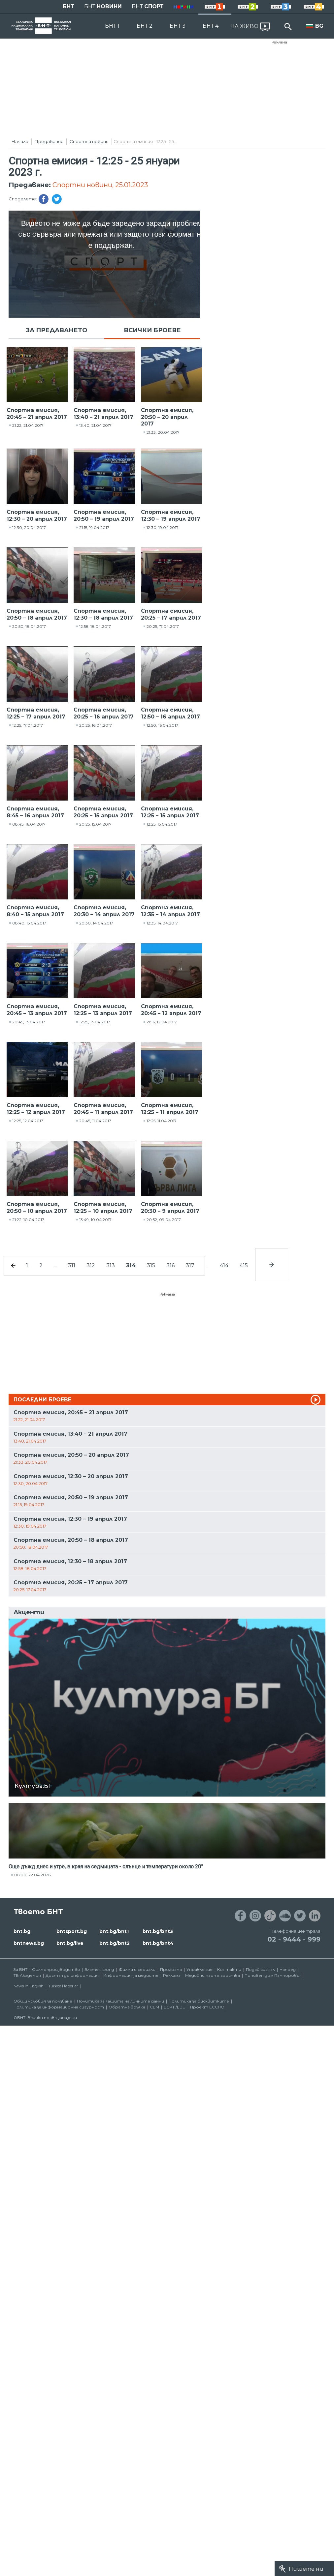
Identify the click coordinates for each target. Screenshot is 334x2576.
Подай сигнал (260, 1969)
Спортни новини (89, 141)
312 (90, 1265)
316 (170, 1265)
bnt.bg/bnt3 (158, 1931)
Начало (20, 141)
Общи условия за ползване (43, 2001)
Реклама (279, 42)
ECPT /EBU (174, 2007)
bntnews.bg (29, 1943)
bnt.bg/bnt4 (158, 1943)
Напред (288, 1969)
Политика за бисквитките (199, 2001)
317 (190, 1265)
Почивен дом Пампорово (272, 1975)
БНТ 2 (144, 26)
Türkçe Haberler (63, 1985)
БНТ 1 (112, 26)
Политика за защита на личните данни (120, 2001)
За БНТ (20, 1969)
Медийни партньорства (212, 1975)
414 (224, 1265)
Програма (171, 1969)
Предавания (49, 141)
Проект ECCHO (207, 2007)
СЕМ (154, 2007)
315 (151, 1265)
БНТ (68, 6)
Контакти (229, 1969)
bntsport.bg (71, 1931)
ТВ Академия (27, 1975)
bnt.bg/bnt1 (114, 1931)
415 (244, 1265)
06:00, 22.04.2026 (32, 1874)
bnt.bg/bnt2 (114, 1943)
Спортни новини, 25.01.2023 (100, 185)
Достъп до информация (72, 1975)
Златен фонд (99, 1969)
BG (319, 26)
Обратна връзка (127, 2007)
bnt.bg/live (70, 1943)
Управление (199, 1969)
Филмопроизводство (56, 1969)
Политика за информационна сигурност (59, 2007)
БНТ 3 (177, 26)
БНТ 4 (210, 26)
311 (71, 1265)
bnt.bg (22, 1931)
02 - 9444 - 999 (293, 1939)
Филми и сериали (137, 1969)
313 (110, 1265)
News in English (29, 1985)
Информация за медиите (130, 1975)
